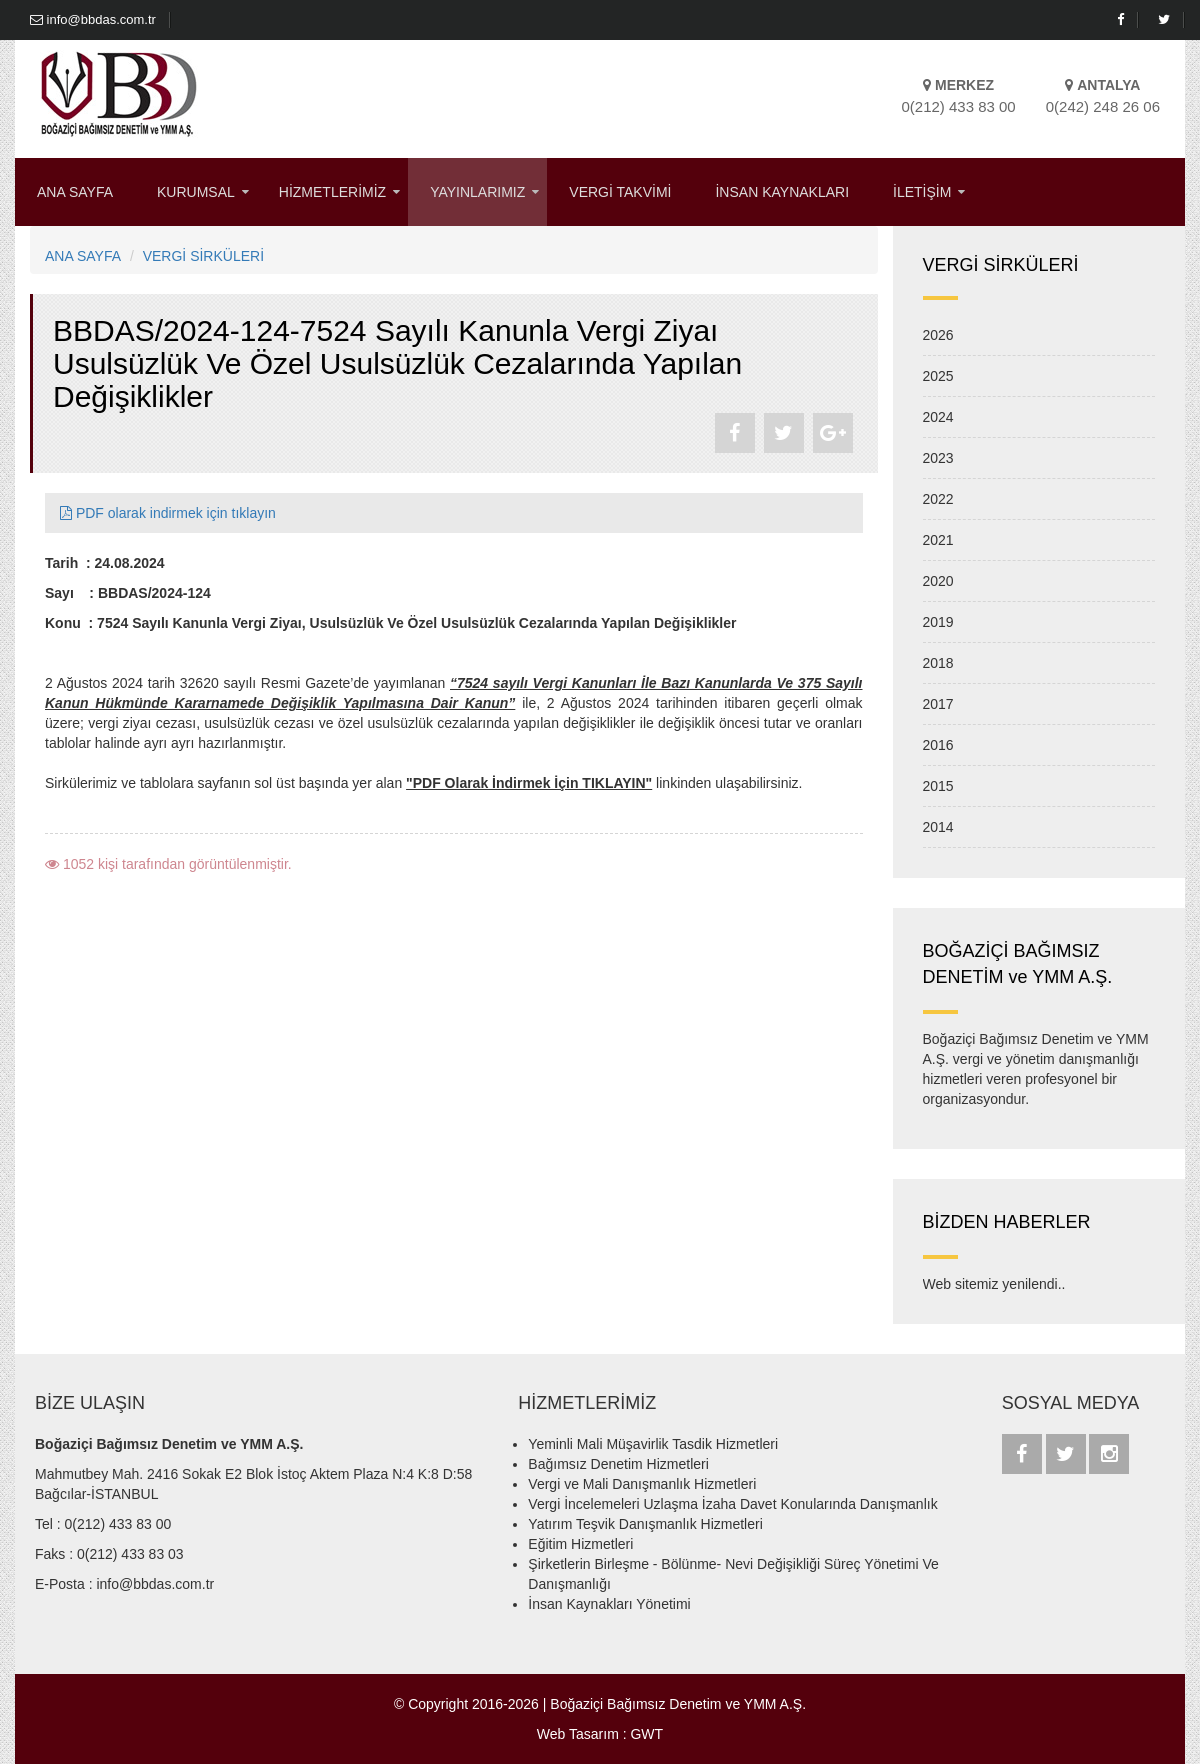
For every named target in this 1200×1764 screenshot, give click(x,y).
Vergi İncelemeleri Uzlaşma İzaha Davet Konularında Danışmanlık (732, 1504)
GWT (646, 1734)
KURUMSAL (196, 192)
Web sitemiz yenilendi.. (994, 1284)
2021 (938, 540)
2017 (938, 704)
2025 (938, 376)
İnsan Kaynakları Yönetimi (609, 1604)
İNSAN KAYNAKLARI (782, 192)
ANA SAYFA (75, 192)
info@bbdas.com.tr (93, 19)
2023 (938, 458)
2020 (938, 581)
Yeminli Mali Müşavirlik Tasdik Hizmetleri (653, 1444)
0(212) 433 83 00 (118, 1524)
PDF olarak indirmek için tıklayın (168, 513)
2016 (938, 745)
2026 (938, 335)
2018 (938, 663)
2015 (938, 786)
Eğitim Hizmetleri (580, 1544)
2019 (938, 622)
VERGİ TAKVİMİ (620, 192)
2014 (938, 827)
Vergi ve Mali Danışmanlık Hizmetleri (642, 1484)
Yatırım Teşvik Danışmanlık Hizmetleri (645, 1524)
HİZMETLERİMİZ (332, 192)
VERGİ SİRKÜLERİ (203, 256)
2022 (938, 499)
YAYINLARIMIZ (477, 192)
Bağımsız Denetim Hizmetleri (618, 1464)
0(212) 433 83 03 (130, 1554)
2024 (938, 417)
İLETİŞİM (922, 192)
